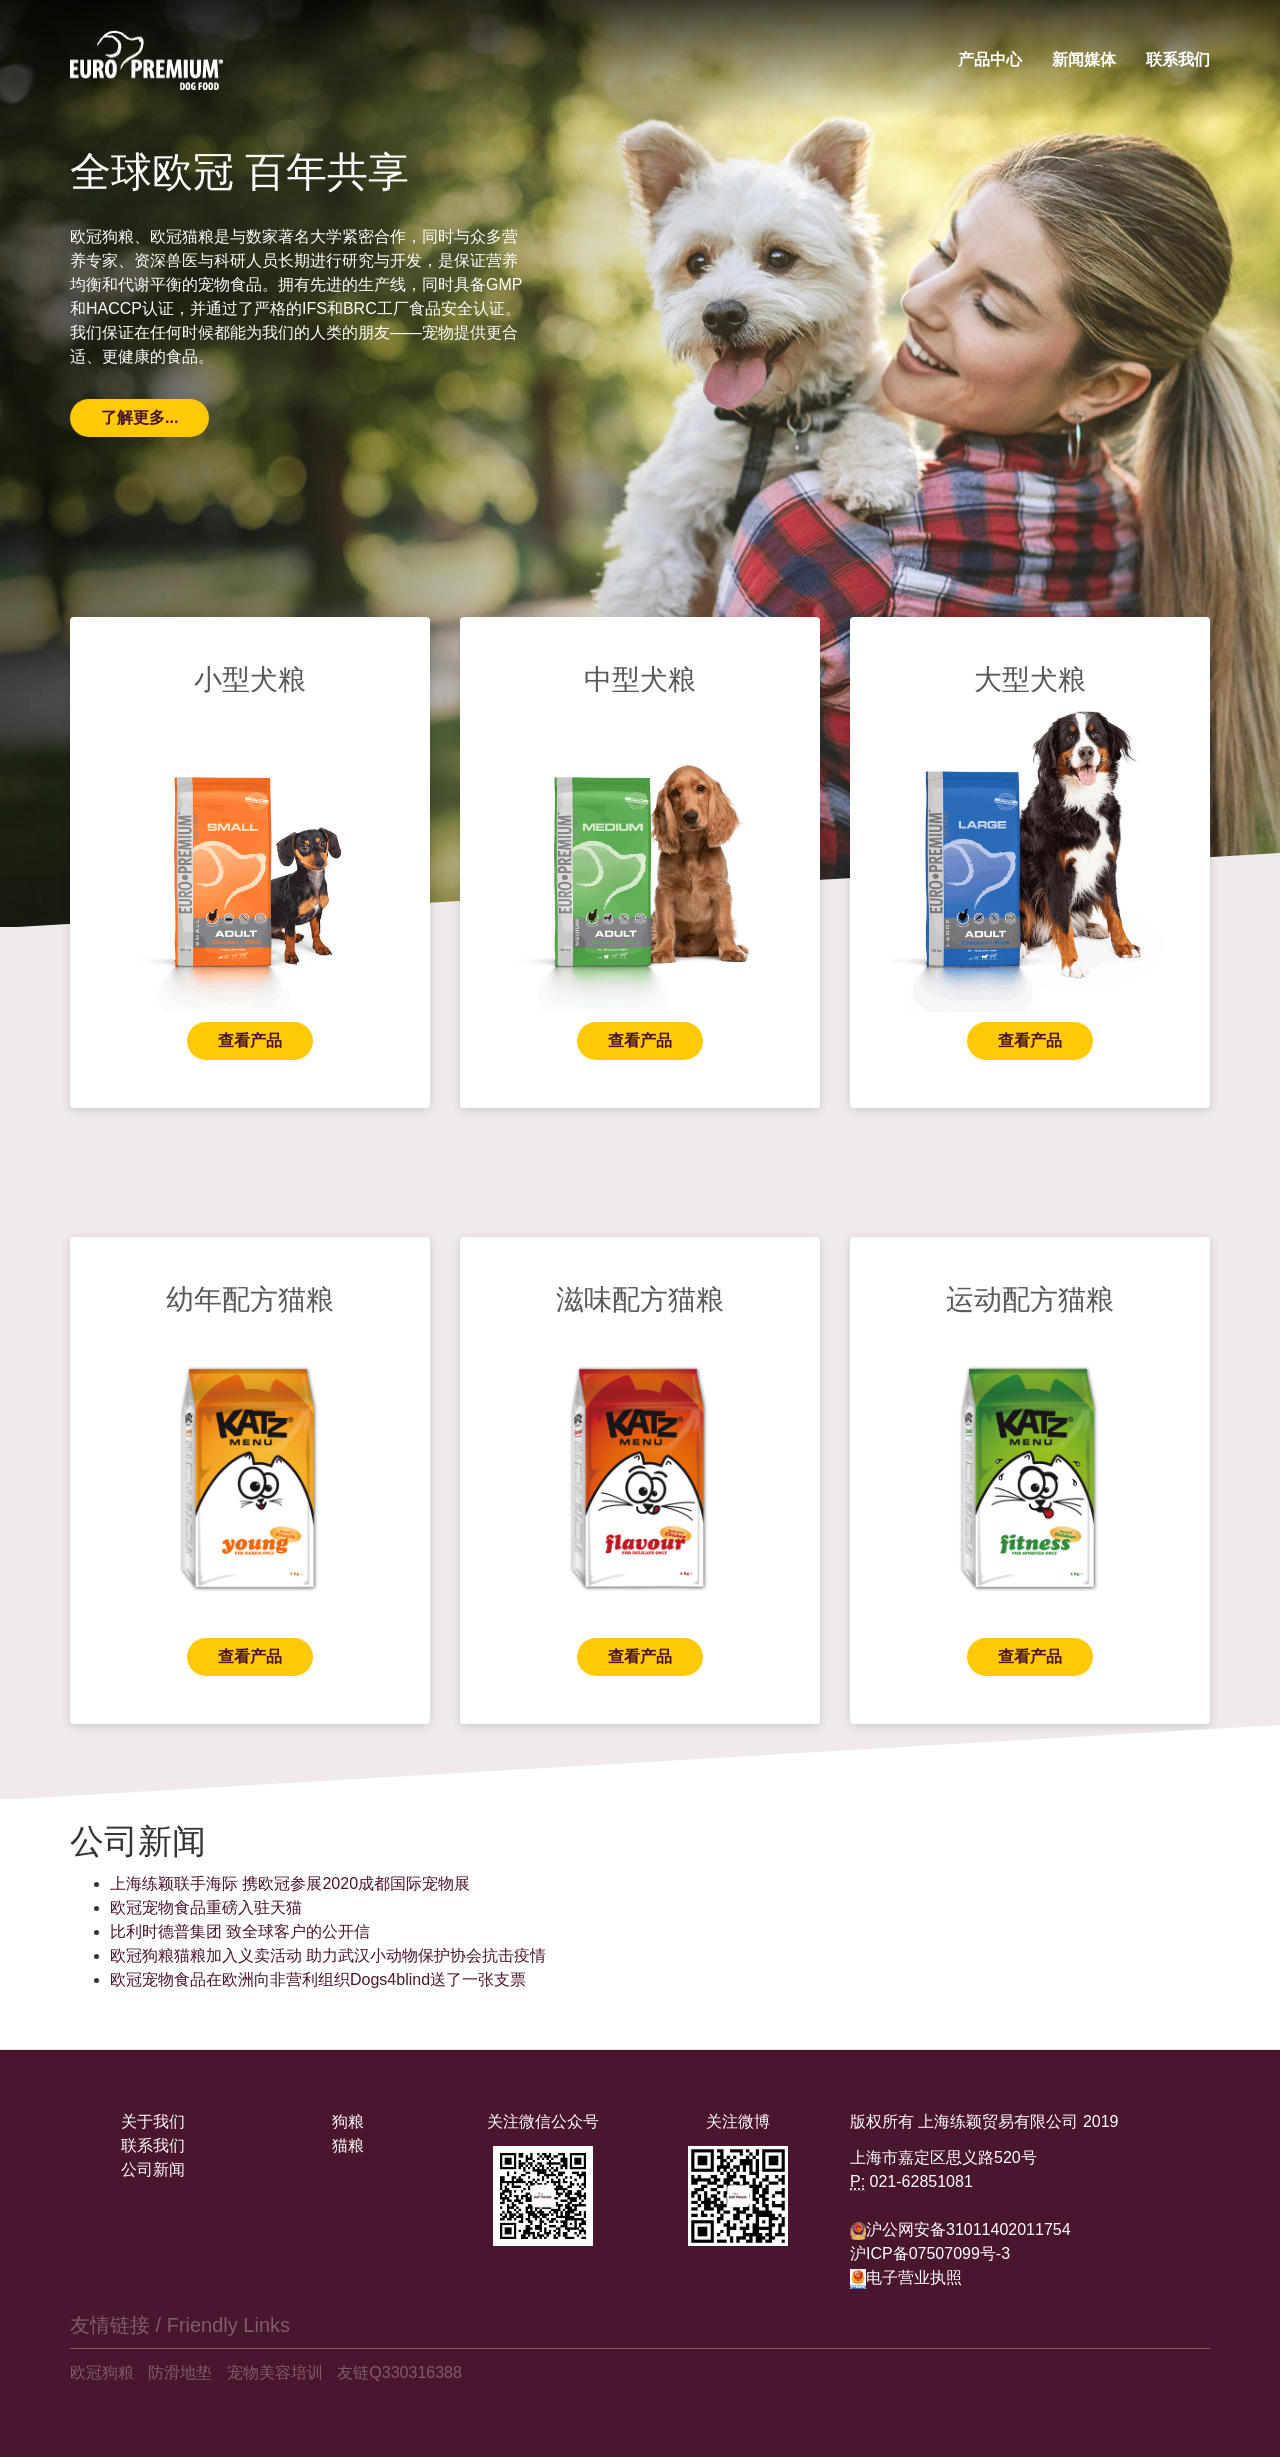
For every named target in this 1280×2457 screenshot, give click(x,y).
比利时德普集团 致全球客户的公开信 (240, 1931)
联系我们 (1178, 59)
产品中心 (990, 59)
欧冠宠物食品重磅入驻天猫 (206, 1907)
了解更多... (139, 417)
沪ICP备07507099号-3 (930, 2253)
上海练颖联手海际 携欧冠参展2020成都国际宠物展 (290, 1883)
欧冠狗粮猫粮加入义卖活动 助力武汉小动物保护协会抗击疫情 (328, 1955)
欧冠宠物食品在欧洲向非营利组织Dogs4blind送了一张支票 (318, 1979)
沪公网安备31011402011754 (968, 2229)
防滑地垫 (180, 2372)
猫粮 (348, 2145)
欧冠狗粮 (102, 2372)
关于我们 (153, 2121)
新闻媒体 (1084, 59)
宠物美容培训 (275, 2372)
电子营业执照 (906, 2277)
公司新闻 (153, 2169)
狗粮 (348, 2121)
